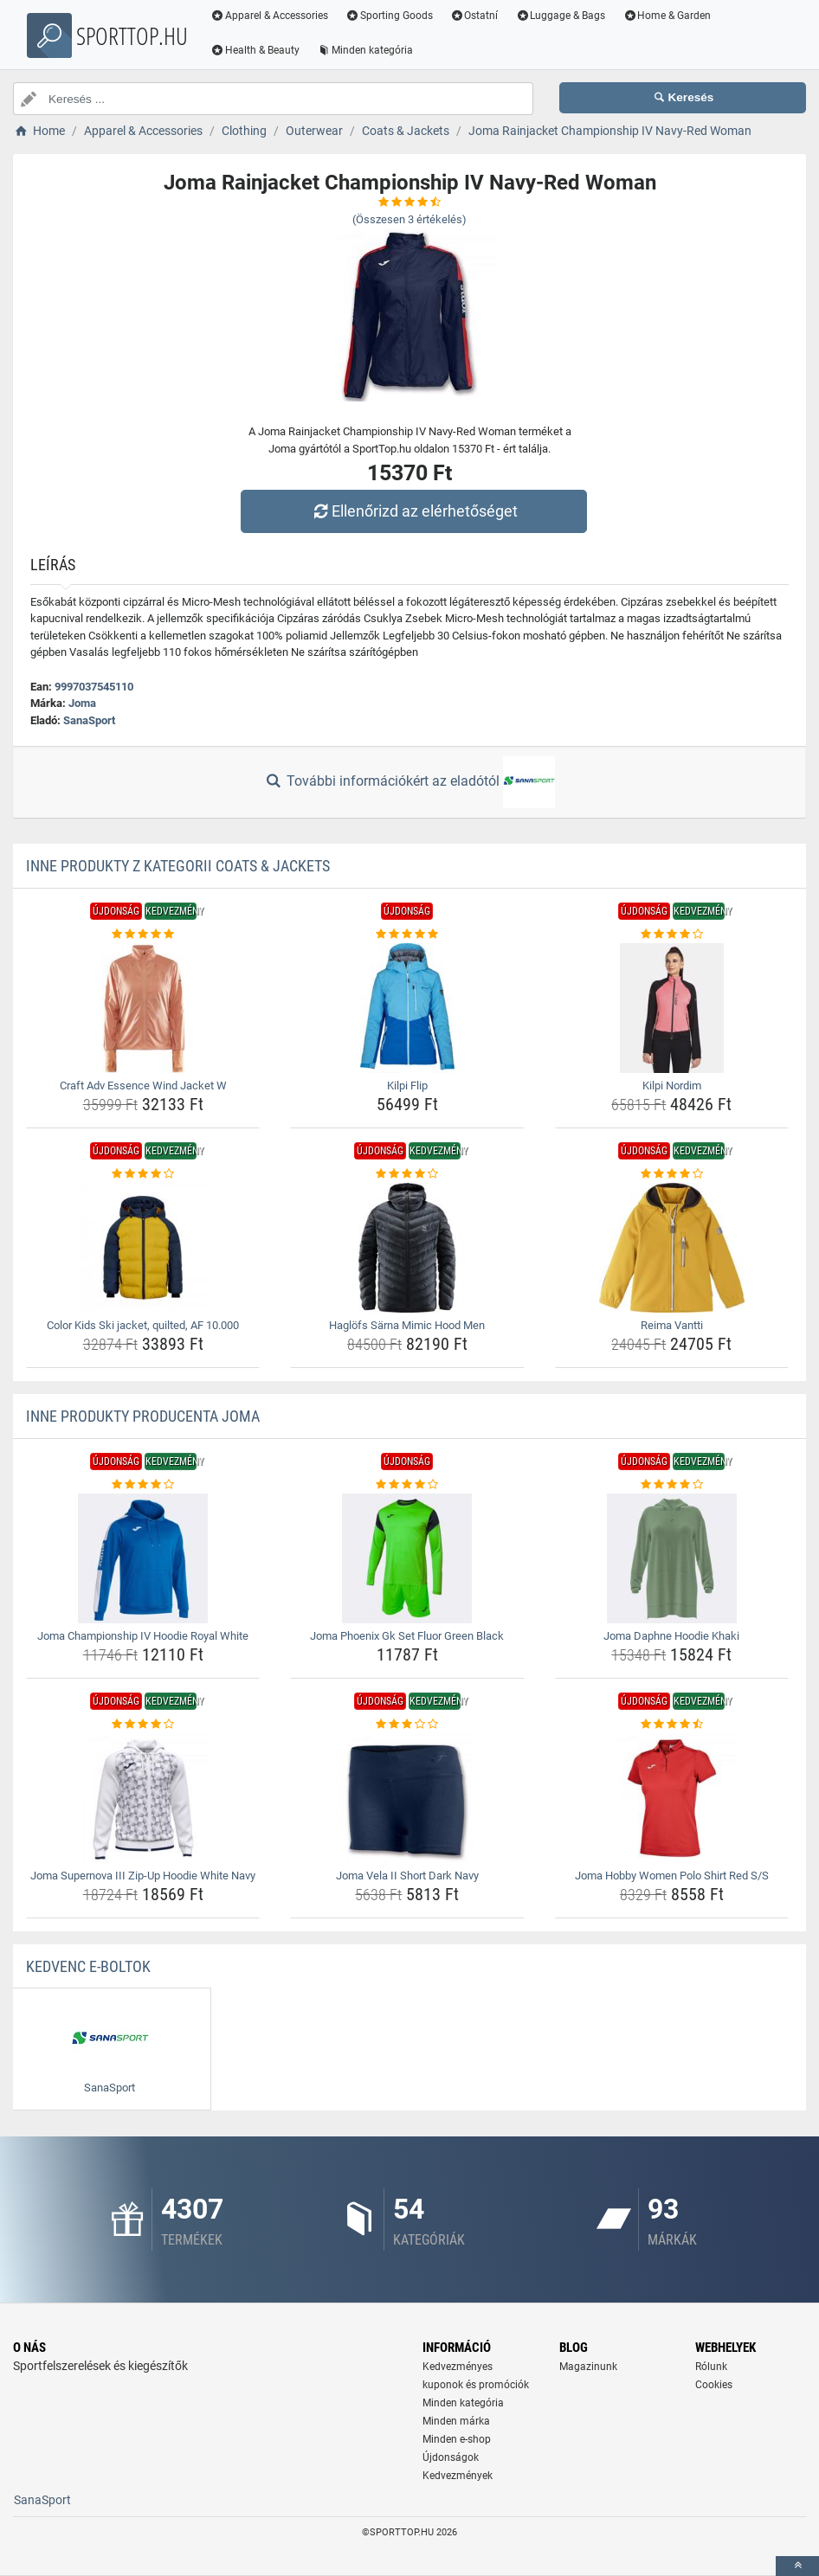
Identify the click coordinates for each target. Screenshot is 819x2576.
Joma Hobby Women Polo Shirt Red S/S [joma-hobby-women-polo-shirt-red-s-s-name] (672, 1875)
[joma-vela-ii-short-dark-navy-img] (407, 1798)
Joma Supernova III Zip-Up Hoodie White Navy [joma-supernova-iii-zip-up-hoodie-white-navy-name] (142, 1875)
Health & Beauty (255, 50)
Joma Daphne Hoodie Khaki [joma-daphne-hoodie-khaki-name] (671, 1635)
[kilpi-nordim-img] (672, 1008)
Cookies (713, 2385)
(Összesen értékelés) (409, 219)
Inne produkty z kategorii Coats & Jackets (178, 866)
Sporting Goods (389, 16)
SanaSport (89, 720)
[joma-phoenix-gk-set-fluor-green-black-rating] (407, 1485)
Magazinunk (588, 2367)
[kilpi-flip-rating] (407, 934)
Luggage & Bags (560, 16)
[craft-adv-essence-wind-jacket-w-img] (143, 1008)
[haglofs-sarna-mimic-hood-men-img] (407, 1248)
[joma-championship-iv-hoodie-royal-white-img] (143, 1558)
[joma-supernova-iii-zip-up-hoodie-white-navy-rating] (143, 1724)
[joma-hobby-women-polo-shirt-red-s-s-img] (672, 1798)
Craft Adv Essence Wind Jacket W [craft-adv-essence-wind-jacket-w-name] (143, 1085)
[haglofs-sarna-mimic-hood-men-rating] (407, 1174)
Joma (82, 703)
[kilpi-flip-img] (407, 1008)
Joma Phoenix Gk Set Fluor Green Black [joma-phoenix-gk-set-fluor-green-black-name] (407, 1635)
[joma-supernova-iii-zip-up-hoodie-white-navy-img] (143, 1798)
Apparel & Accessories (269, 16)
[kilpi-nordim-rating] (672, 934)
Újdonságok (450, 2457)
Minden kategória (365, 50)
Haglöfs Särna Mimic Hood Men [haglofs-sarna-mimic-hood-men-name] (407, 1325)
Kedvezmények (457, 2476)
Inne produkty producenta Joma (143, 1416)
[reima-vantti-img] (672, 1248)
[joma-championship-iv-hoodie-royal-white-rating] (143, 1485)
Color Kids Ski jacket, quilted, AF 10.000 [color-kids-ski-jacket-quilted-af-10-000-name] (143, 1325)
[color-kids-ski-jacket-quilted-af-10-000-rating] (143, 1174)
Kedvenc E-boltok (88, 1966)
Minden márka (456, 2421)
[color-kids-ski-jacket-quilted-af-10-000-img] (143, 1248)
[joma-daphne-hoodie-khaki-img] (672, 1558)
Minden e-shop (456, 2439)
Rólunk (711, 2367)
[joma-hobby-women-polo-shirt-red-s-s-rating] (672, 1724)
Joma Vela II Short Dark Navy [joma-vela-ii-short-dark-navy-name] (407, 1875)
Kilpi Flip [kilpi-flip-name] (407, 1085)
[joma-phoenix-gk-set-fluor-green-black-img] (407, 1558)
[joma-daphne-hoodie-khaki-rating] (672, 1485)
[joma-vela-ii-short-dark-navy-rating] (407, 1724)
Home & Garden (666, 16)
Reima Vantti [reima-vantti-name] (672, 1325)
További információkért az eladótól (409, 782)
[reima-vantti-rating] (672, 1174)
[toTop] (797, 2566)
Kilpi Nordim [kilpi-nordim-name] (671, 1085)
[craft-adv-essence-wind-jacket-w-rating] (143, 934)
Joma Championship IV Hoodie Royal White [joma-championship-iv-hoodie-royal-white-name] (142, 1635)
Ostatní (474, 16)
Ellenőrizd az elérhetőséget (414, 511)
